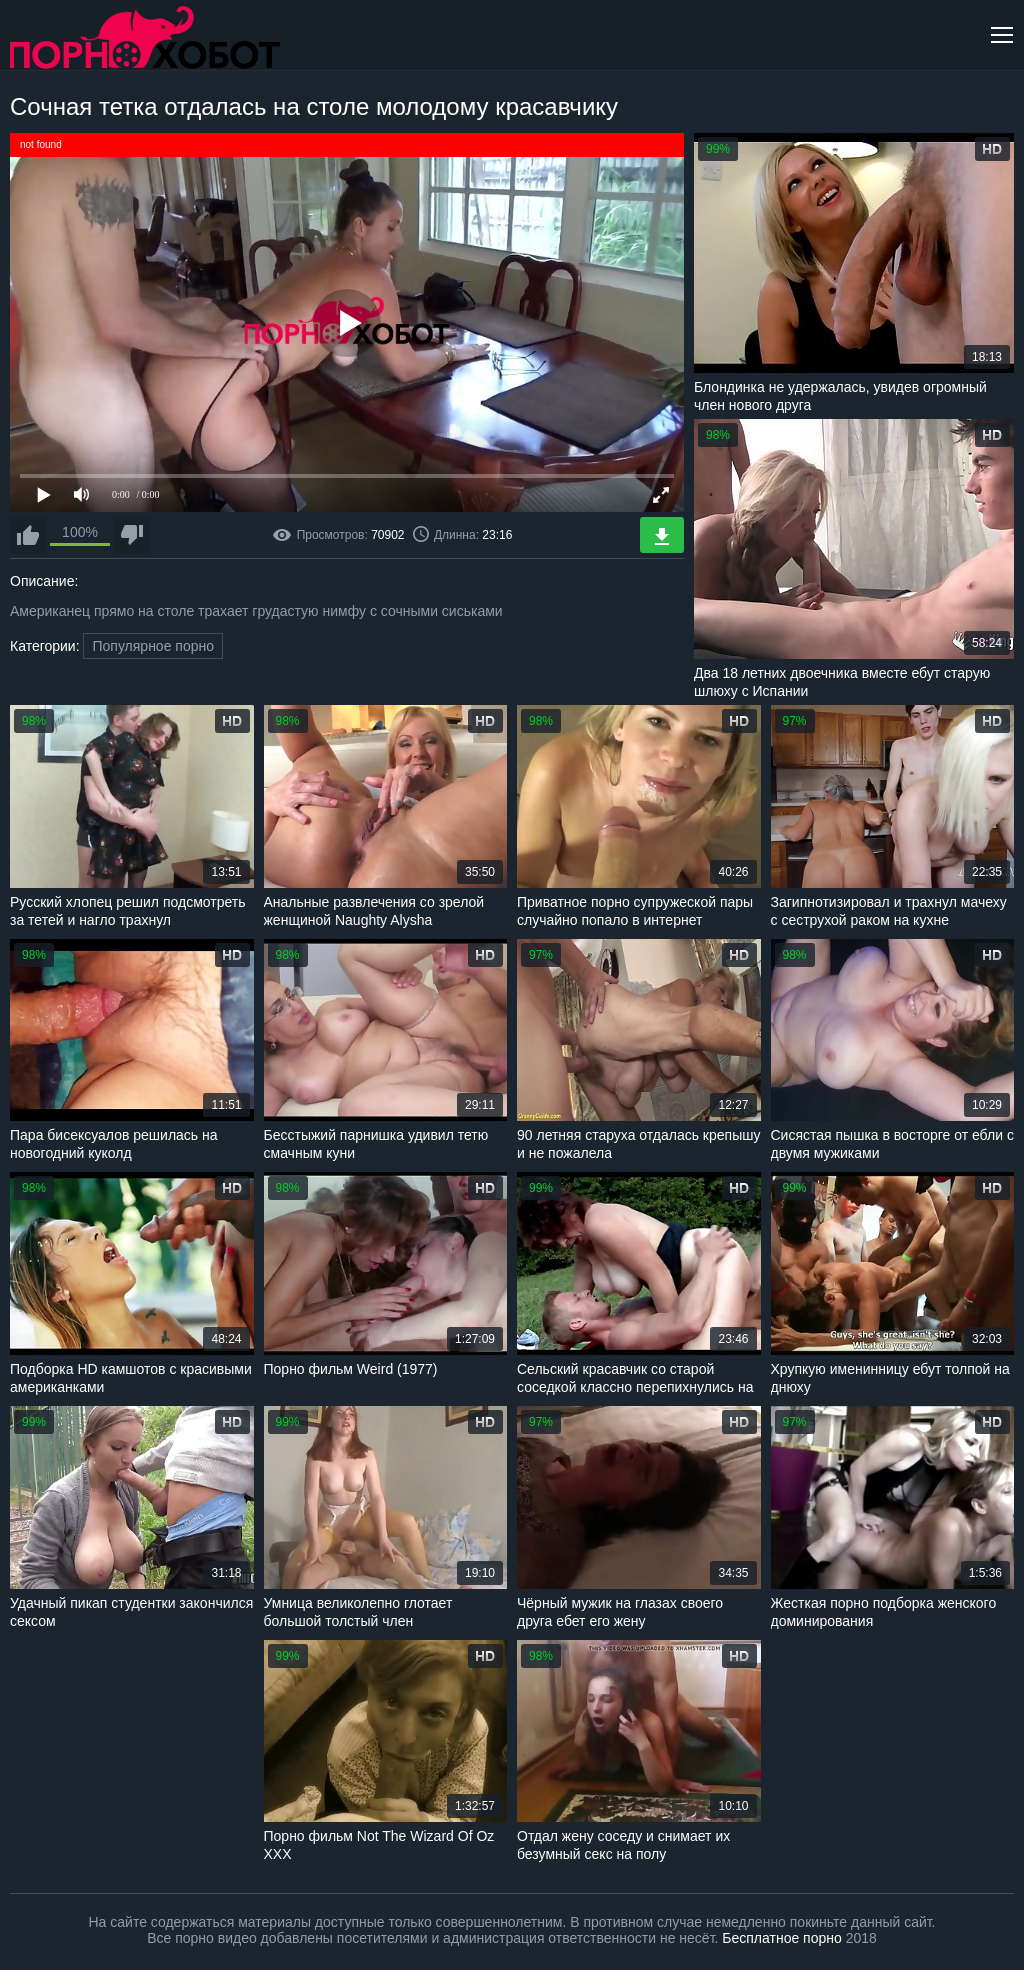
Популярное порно (153, 646)
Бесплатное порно (781, 1938)
